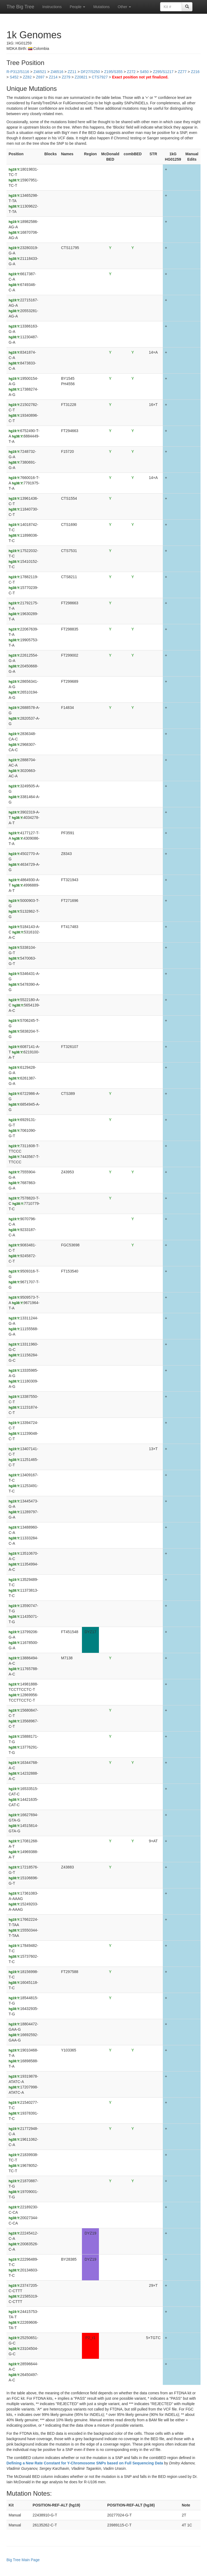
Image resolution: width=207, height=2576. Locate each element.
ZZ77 (182, 72)
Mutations (101, 7)
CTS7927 (100, 77)
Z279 (66, 77)
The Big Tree (20, 6)
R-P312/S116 (17, 72)
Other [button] (124, 7)
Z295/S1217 (163, 72)
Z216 (195, 72)
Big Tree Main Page (23, 2560)
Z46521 (39, 72)
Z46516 (56, 72)
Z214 (53, 77)
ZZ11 (72, 72)
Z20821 (81, 77)
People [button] (77, 7)
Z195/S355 (113, 72)
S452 (14, 77)
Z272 (131, 72)
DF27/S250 (90, 72)
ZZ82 (27, 77)
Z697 (40, 77)
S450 (144, 72)
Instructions (52, 7)
